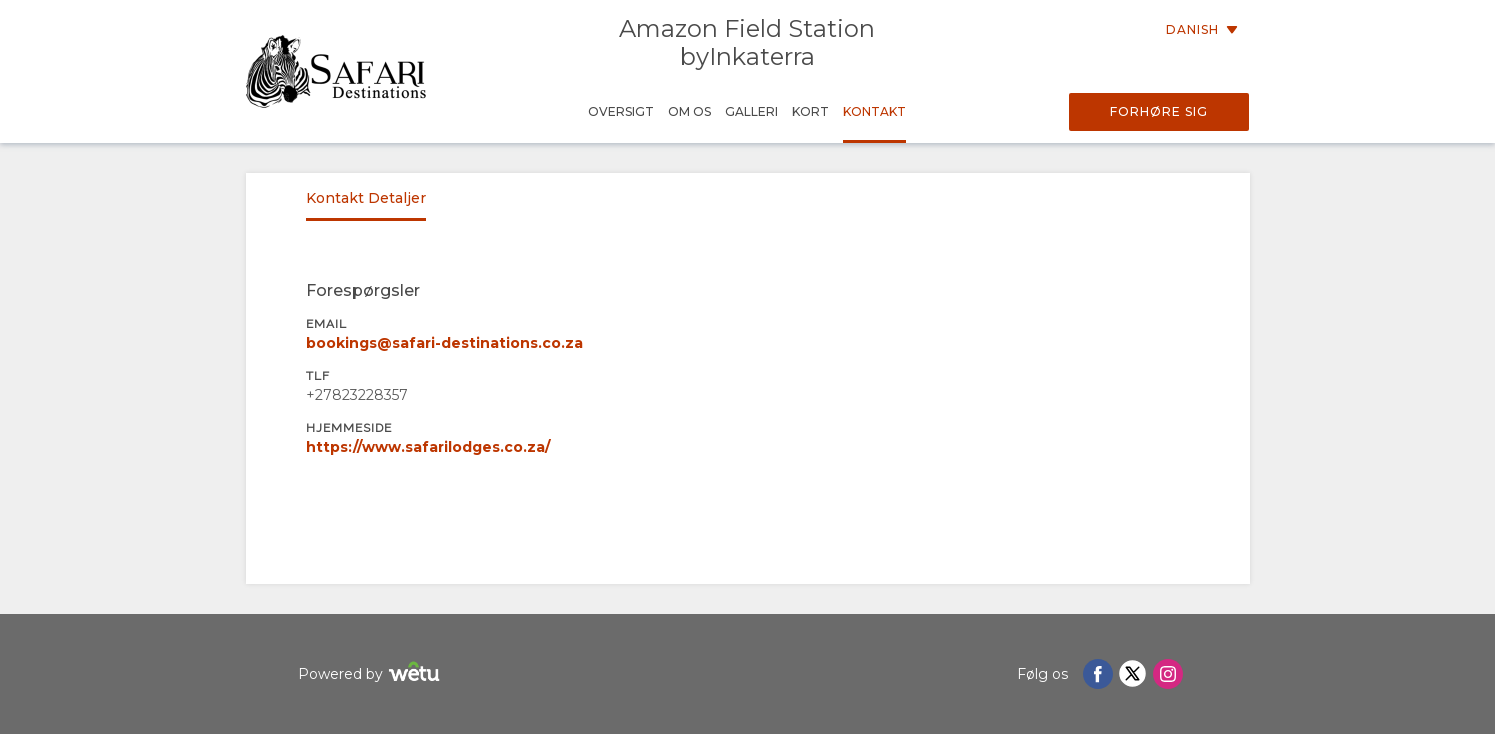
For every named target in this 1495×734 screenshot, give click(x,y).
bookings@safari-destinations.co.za (444, 343)
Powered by (371, 674)
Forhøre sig (1159, 111)
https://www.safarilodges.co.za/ (428, 447)
